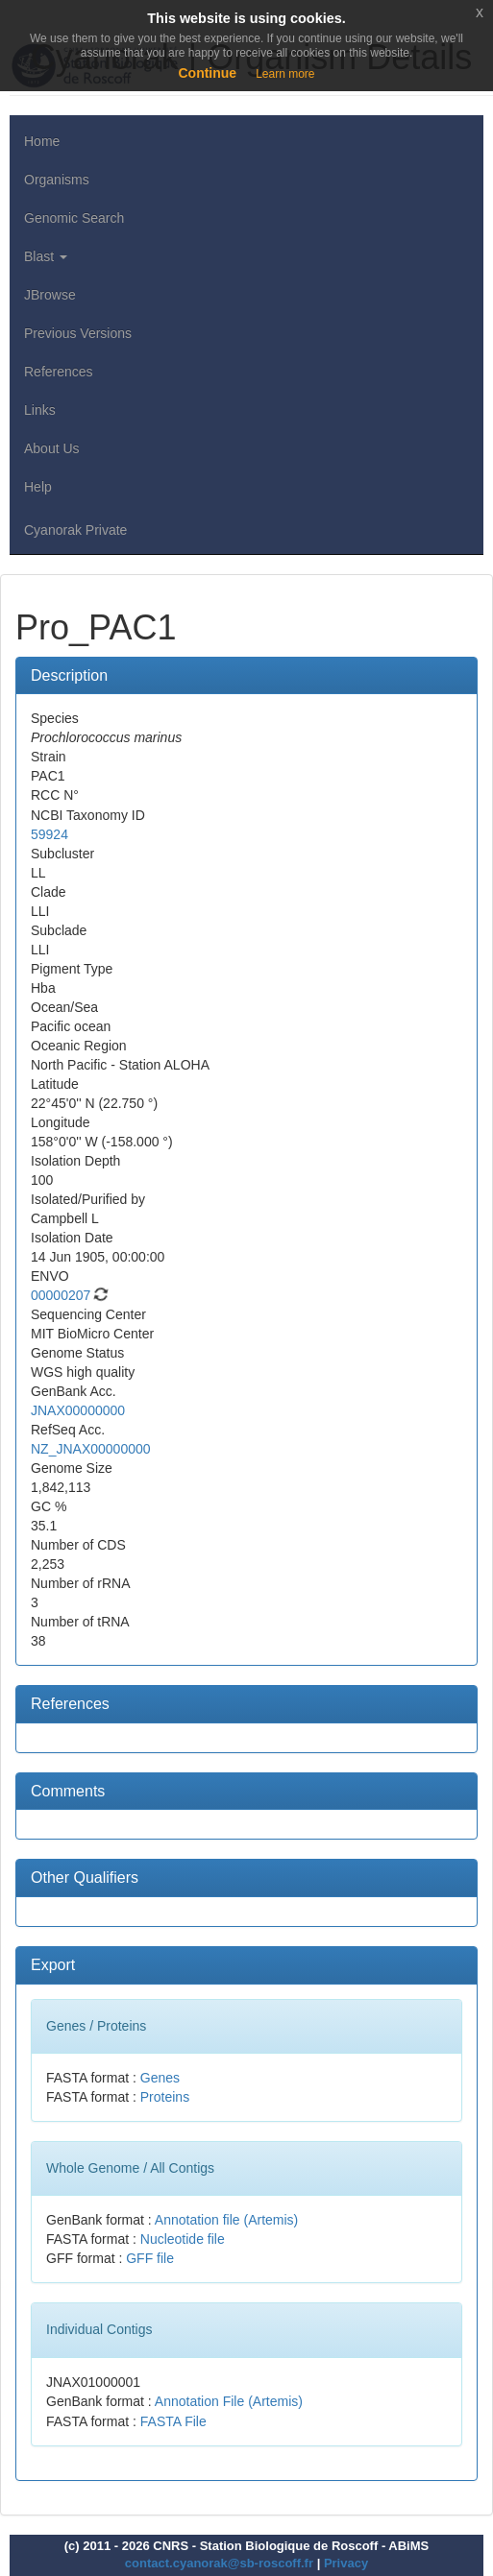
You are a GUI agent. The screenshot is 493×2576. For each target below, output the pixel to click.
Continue (207, 73)
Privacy (346, 2563)
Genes (160, 2077)
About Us (52, 448)
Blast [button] (45, 256)
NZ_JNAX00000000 (91, 1449)
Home (42, 141)
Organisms (56, 179)
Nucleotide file (182, 2239)
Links (40, 410)
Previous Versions (78, 333)
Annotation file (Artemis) (226, 2219)
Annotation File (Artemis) (229, 2401)
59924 (49, 834)
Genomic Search (74, 218)
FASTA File (173, 2421)
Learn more (285, 74)
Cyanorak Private (75, 530)
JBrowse (50, 294)
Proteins (164, 2097)
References (58, 371)
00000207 (60, 1295)
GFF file (150, 2258)
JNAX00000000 (78, 1410)
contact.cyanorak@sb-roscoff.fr (219, 2563)
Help (38, 486)
